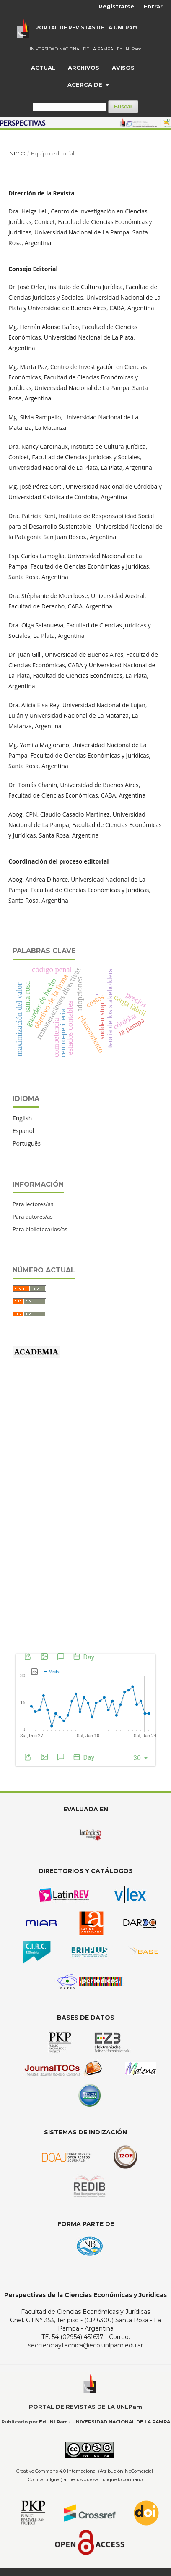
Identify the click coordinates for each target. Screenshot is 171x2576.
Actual (43, 67)
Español (23, 1131)
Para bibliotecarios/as (40, 1229)
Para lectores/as (33, 1204)
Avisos (123, 67)
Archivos (83, 67)
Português (27, 1143)
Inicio (17, 153)
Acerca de (85, 84)
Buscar (123, 106)
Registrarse (116, 6)
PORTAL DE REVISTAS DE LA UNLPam (86, 27)
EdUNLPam (129, 49)
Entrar (153, 6)
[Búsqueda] (69, 107)
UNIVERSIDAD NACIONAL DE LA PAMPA (70, 49)
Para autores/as (33, 1216)
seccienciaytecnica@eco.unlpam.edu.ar (85, 2345)
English (22, 1118)
